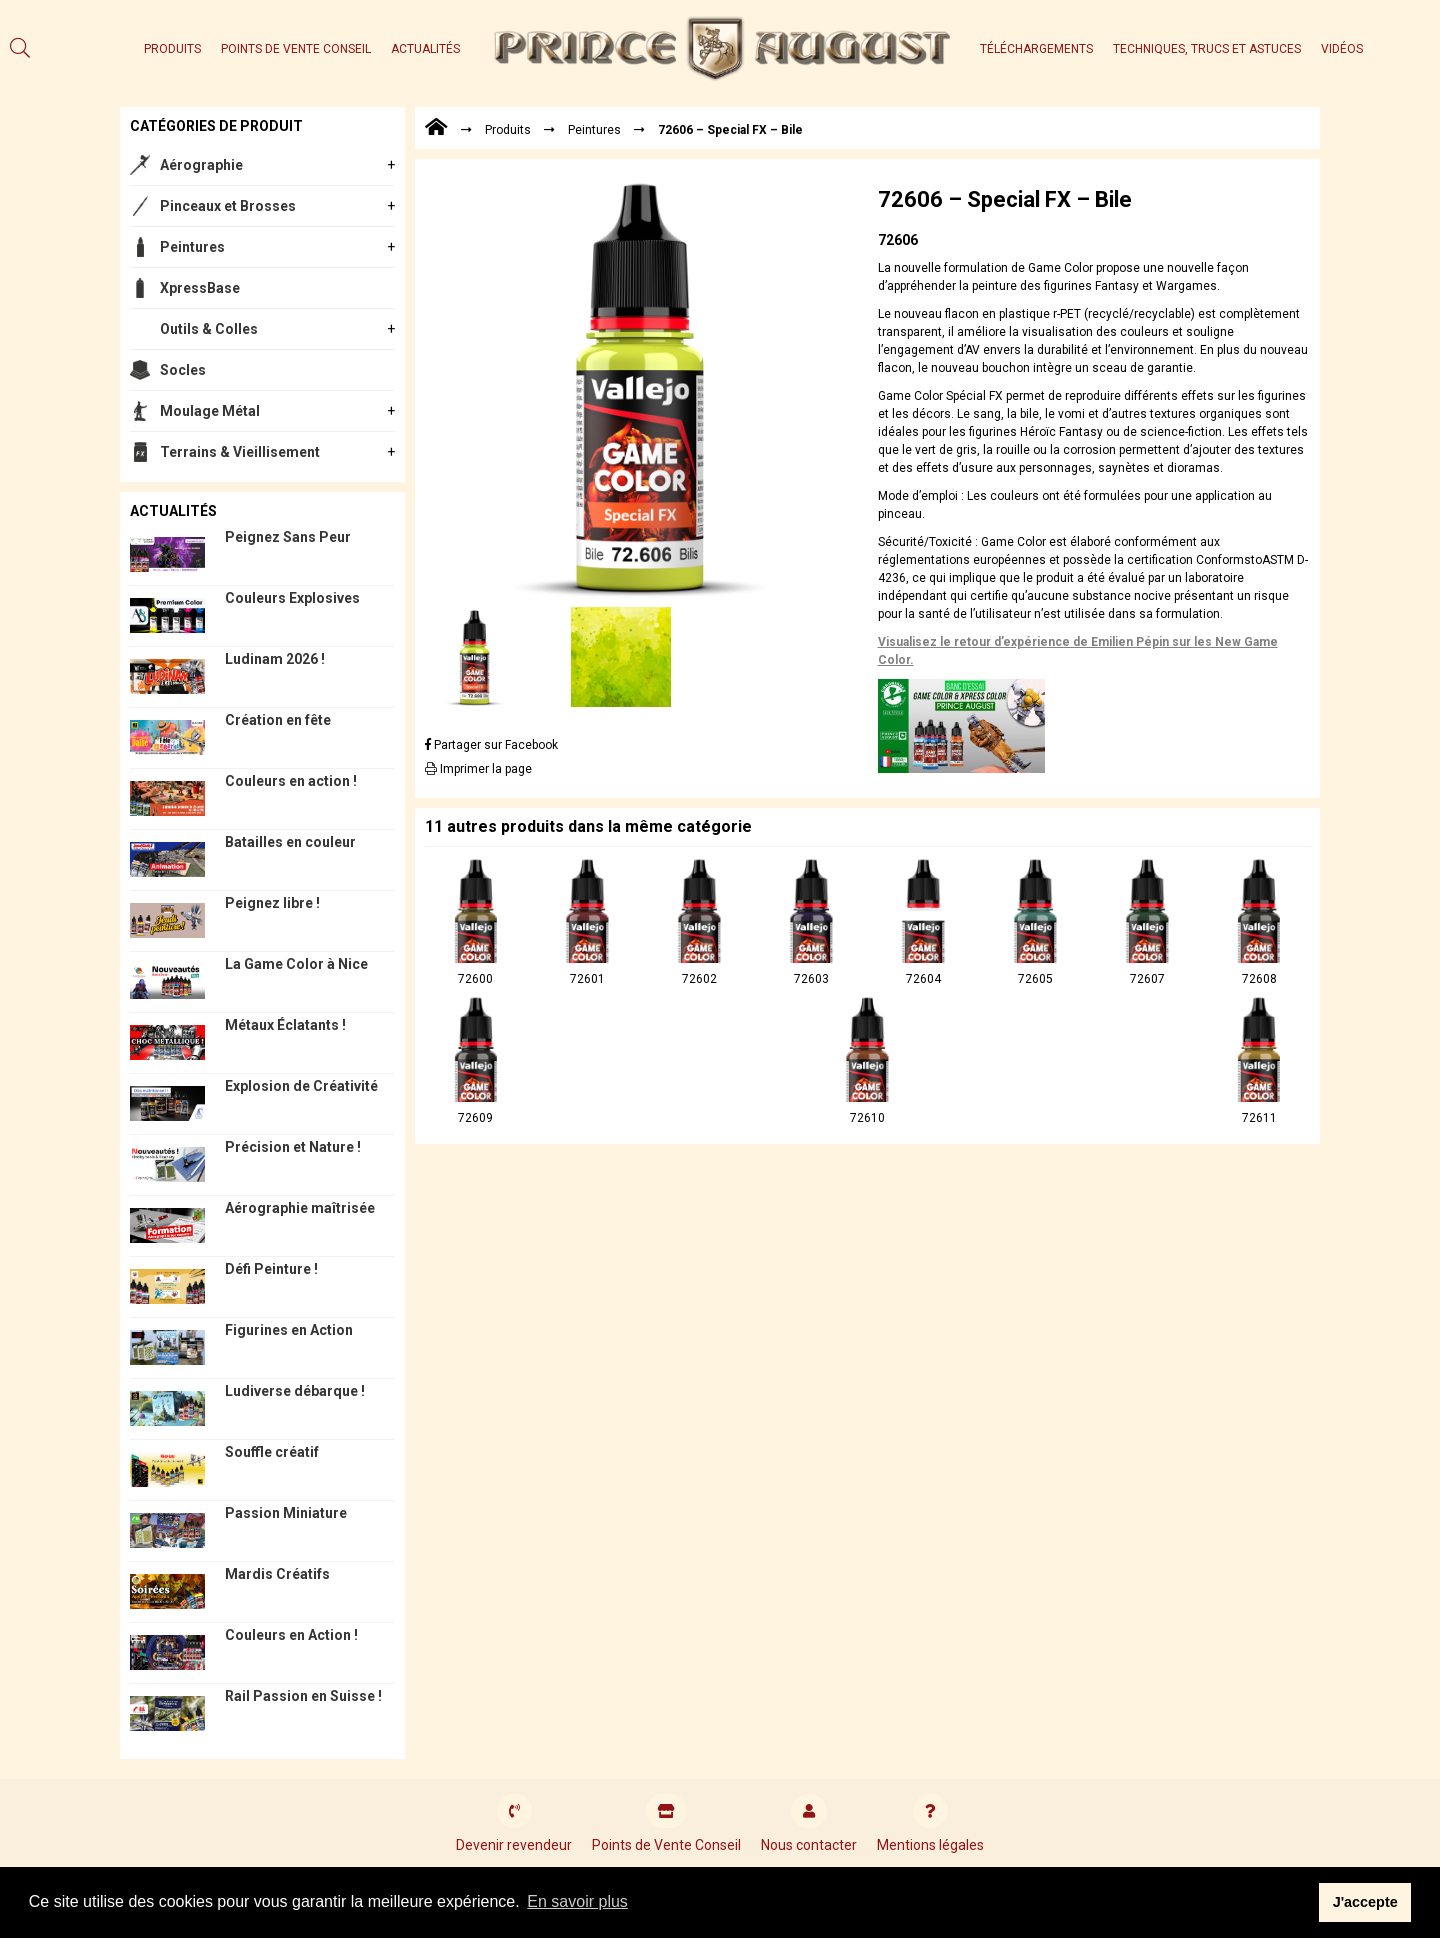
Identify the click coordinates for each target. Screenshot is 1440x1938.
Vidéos (1342, 49)
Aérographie (201, 165)
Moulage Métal (210, 411)
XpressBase (200, 288)
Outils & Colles (209, 329)
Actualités (425, 49)
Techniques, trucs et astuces (1207, 49)
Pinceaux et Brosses (228, 206)
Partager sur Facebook (491, 745)
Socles (183, 370)
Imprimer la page (478, 769)
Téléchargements (1036, 49)
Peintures (192, 247)
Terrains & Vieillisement (240, 452)
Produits (172, 49)
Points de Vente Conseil (296, 49)
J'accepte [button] (1365, 1902)
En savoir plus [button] (577, 1901)
